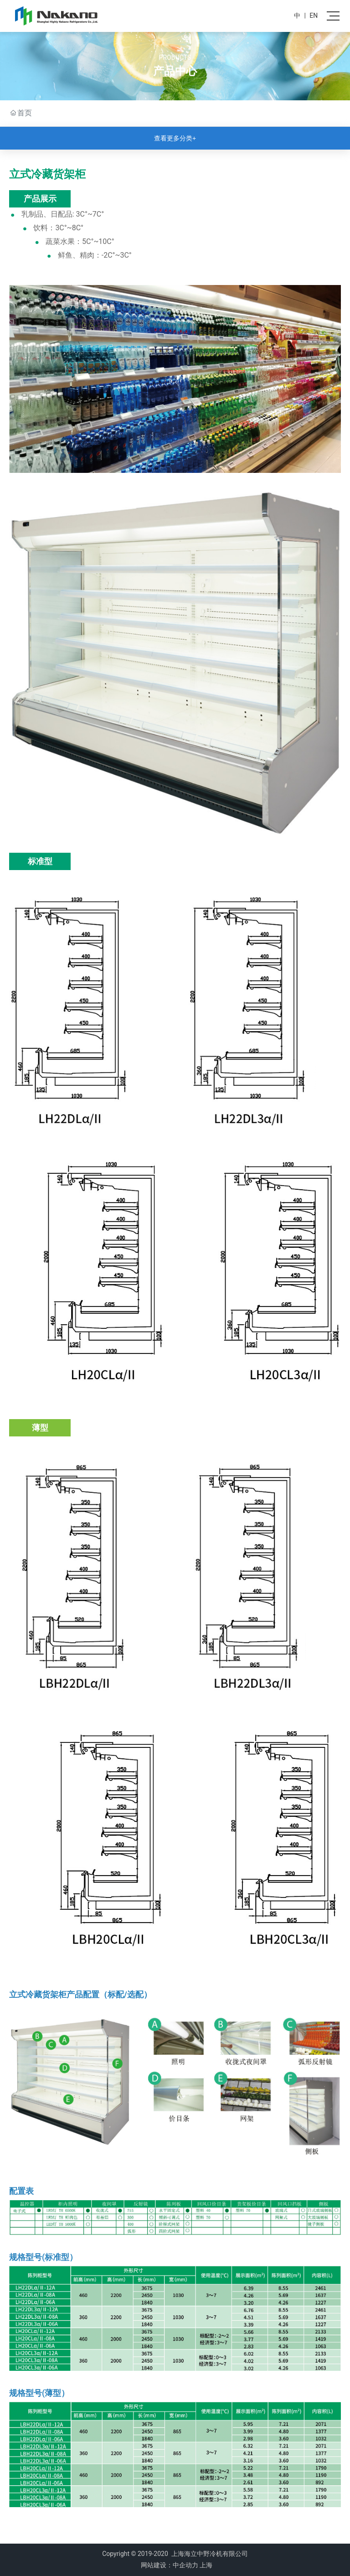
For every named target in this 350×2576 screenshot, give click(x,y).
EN (313, 15)
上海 (206, 2565)
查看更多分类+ (175, 138)
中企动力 (185, 2565)
